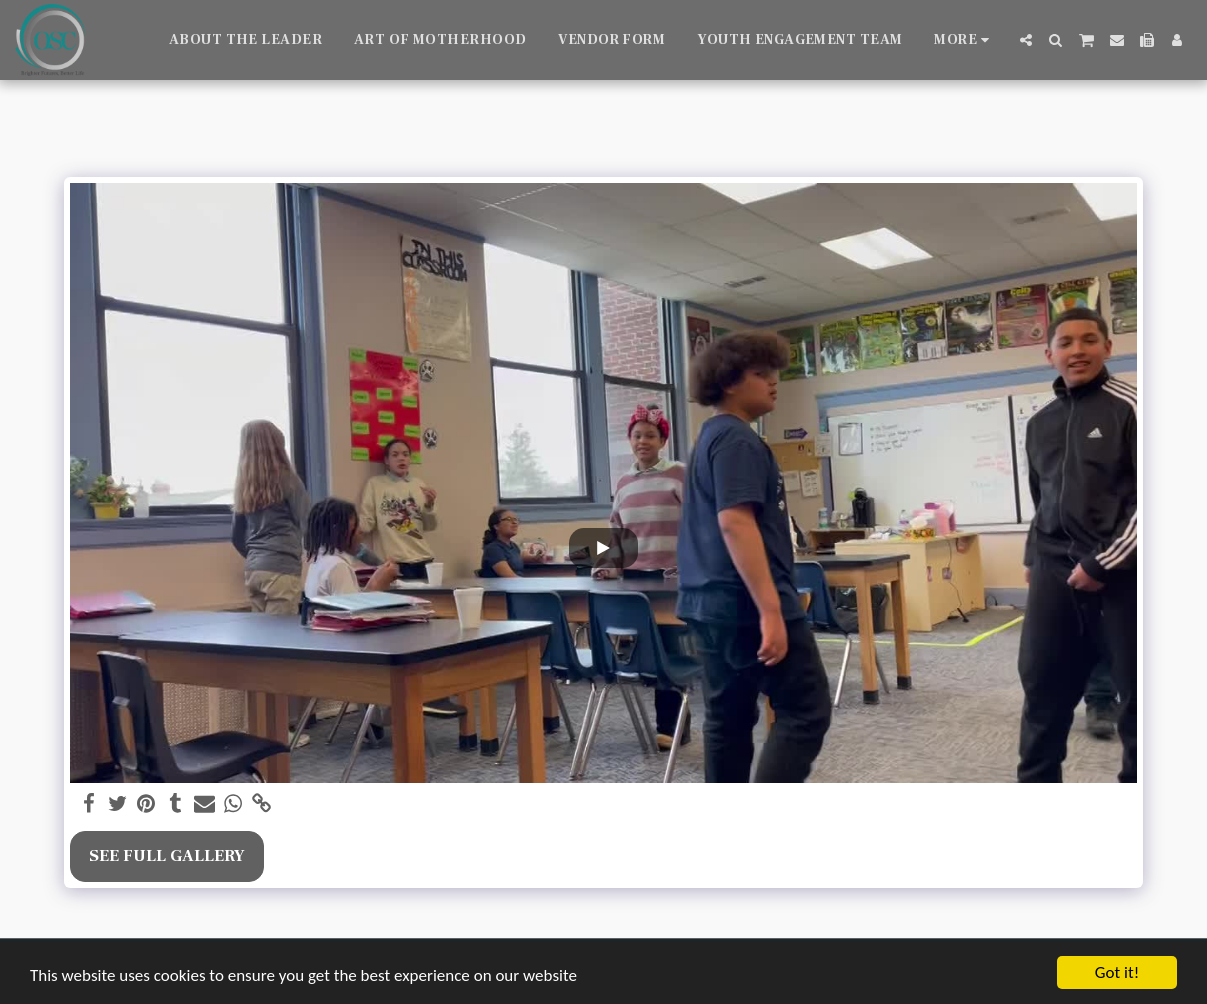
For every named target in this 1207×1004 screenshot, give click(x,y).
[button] (1026, 40)
